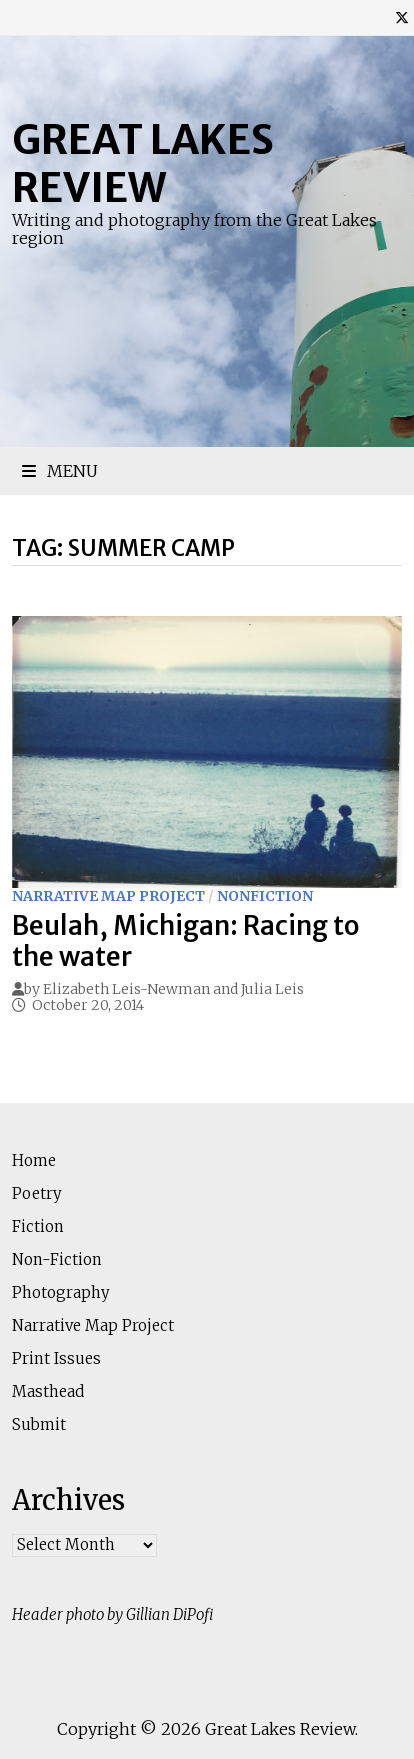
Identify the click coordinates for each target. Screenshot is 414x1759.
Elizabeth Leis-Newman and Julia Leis (173, 989)
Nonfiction (265, 896)
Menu (60, 471)
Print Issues (56, 1358)
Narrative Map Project (108, 896)
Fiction (38, 1226)
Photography (61, 1292)
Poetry (37, 1193)
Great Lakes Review (143, 164)
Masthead (48, 1391)
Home (34, 1160)
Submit (39, 1424)
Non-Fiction (57, 1259)
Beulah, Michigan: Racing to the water (186, 941)
